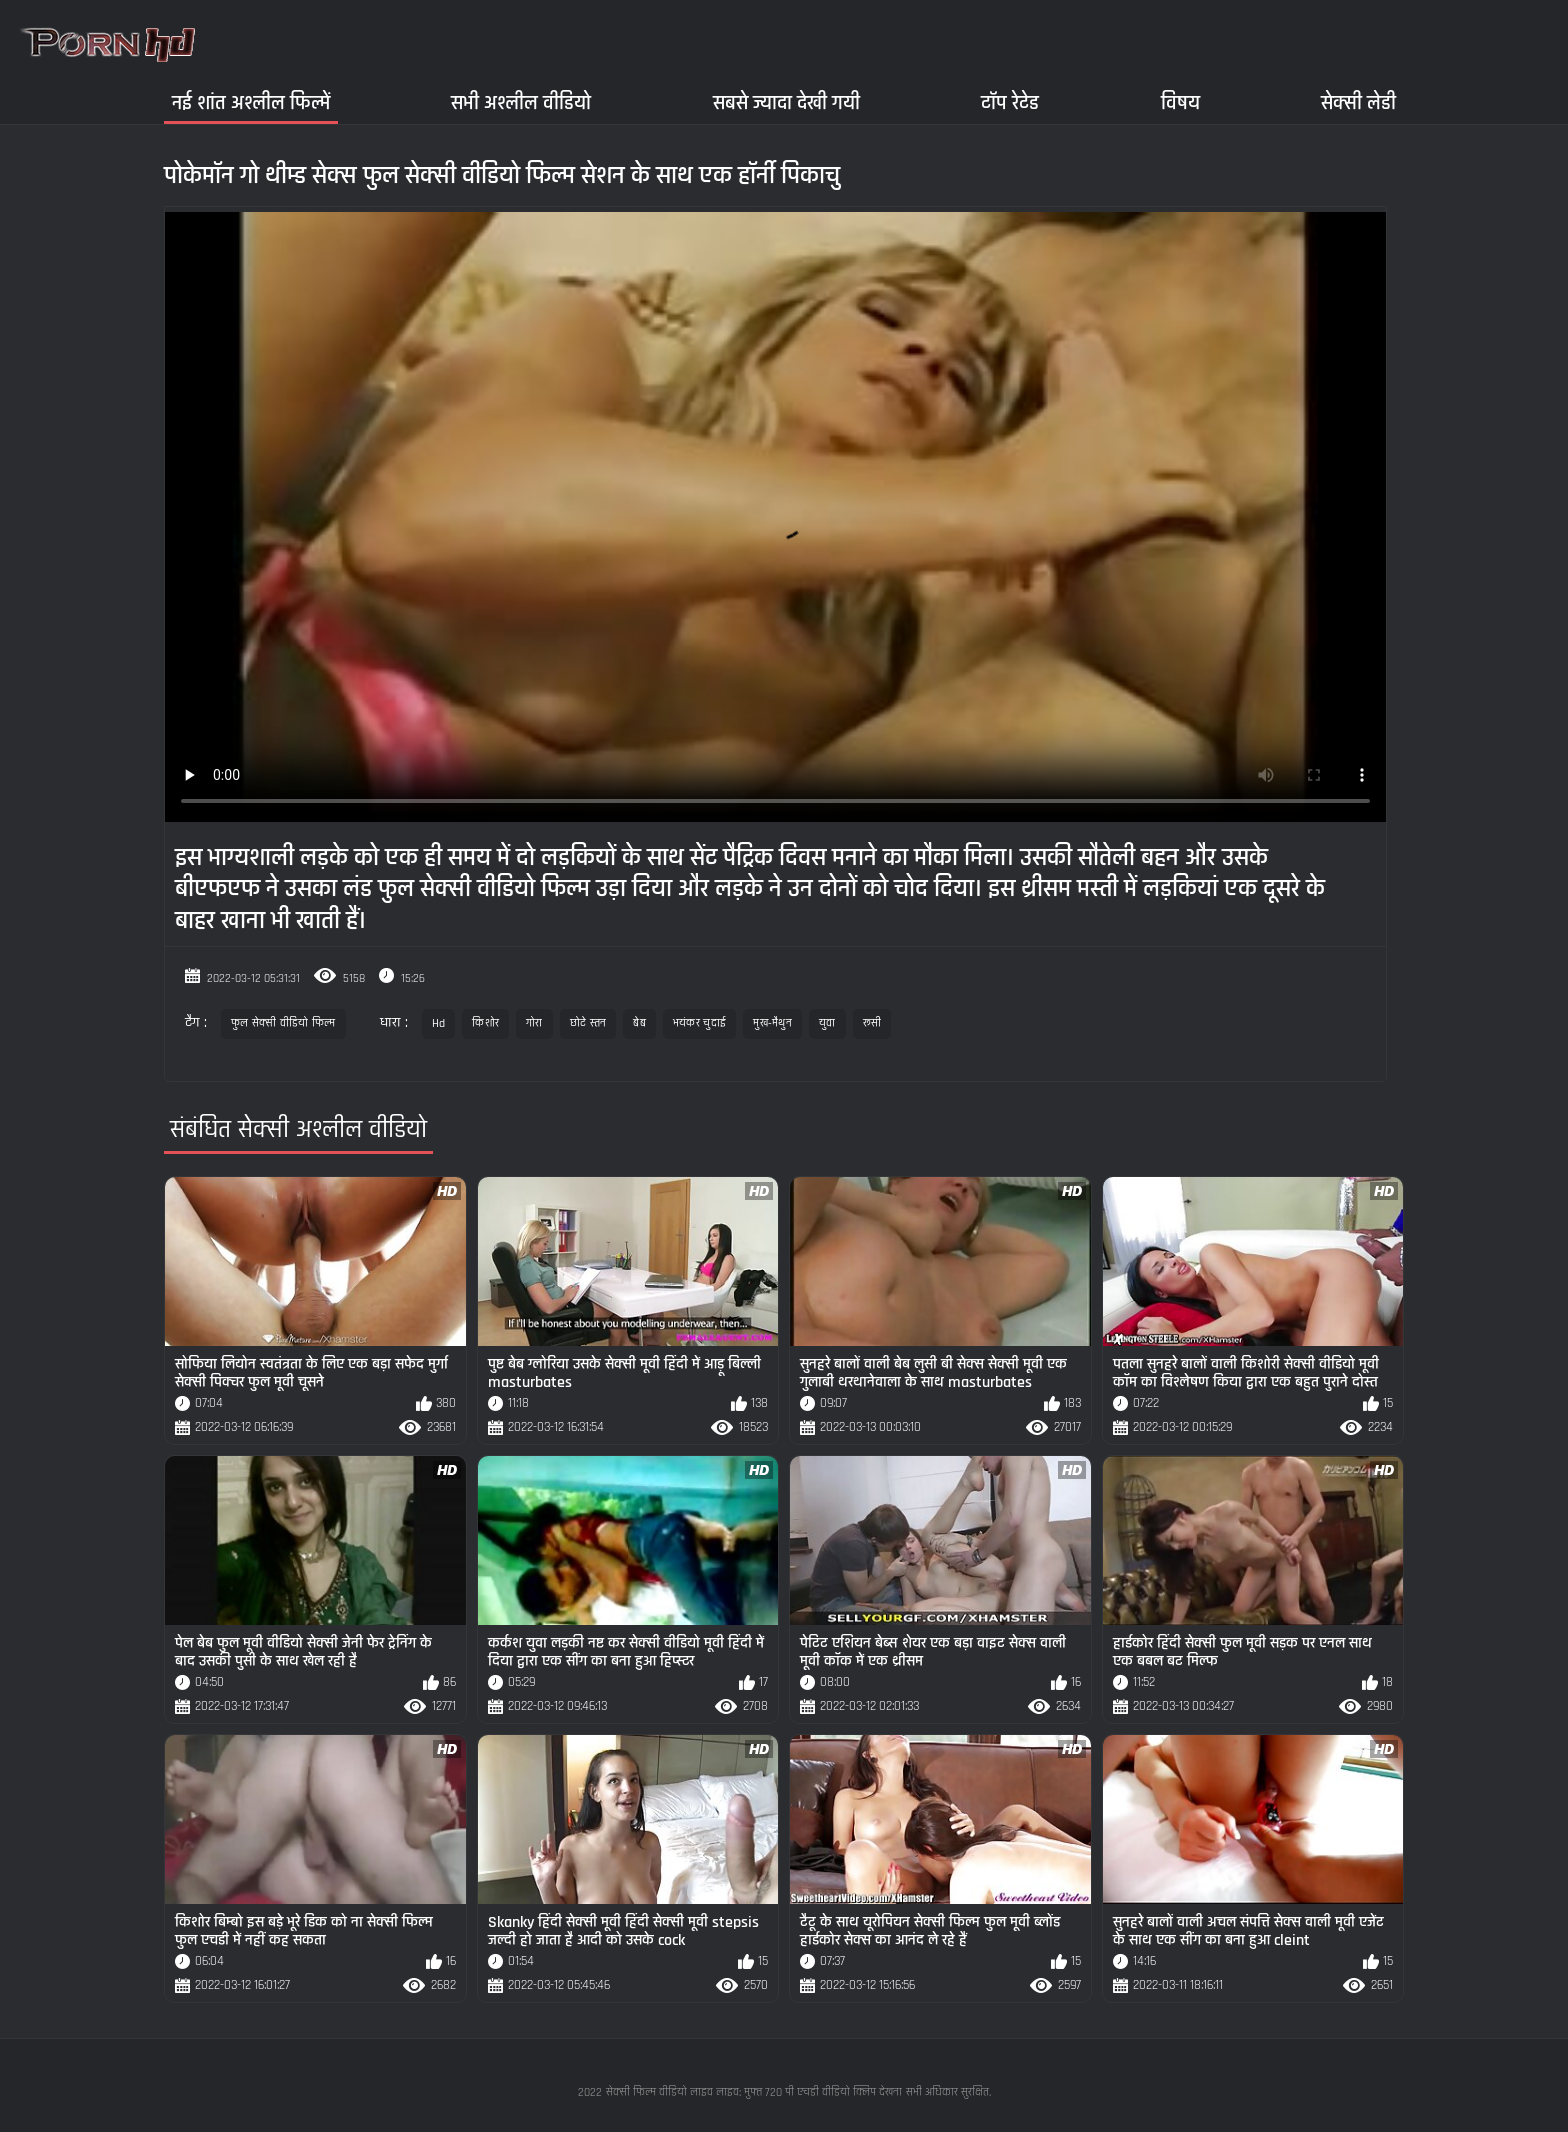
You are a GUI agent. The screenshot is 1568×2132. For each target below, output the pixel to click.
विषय (1180, 102)
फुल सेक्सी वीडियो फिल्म (283, 1023)
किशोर (485, 1023)
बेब (639, 1023)
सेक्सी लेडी (1358, 102)
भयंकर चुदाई (699, 1023)
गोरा (534, 1023)
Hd (439, 1023)
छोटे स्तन (588, 1023)
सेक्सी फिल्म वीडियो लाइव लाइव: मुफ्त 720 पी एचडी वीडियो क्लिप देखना (754, 2092)
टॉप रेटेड (1010, 102)
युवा (827, 1023)
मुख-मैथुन (772, 1023)
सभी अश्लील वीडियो (521, 102)
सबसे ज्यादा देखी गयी (786, 102)
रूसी (872, 1023)
